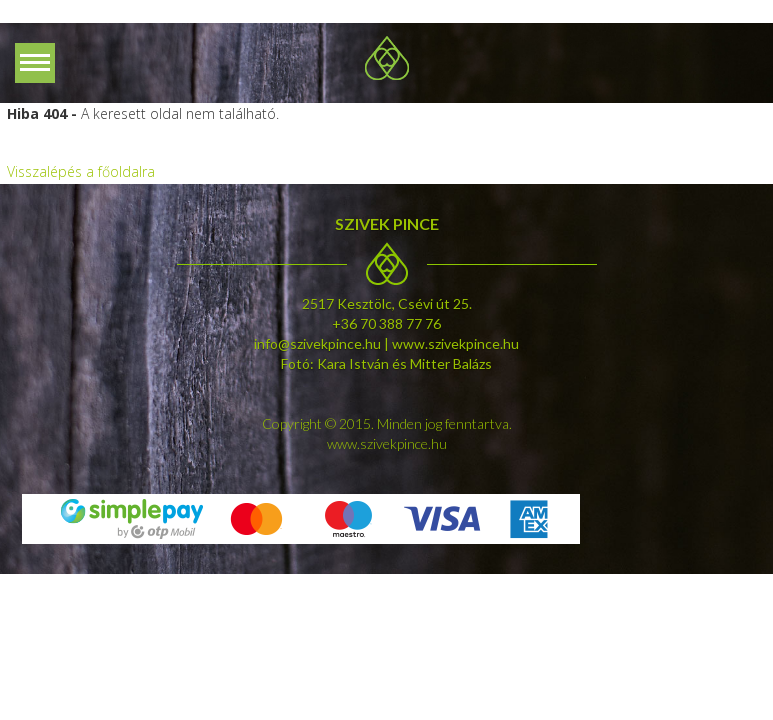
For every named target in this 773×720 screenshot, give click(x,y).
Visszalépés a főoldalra (81, 171)
